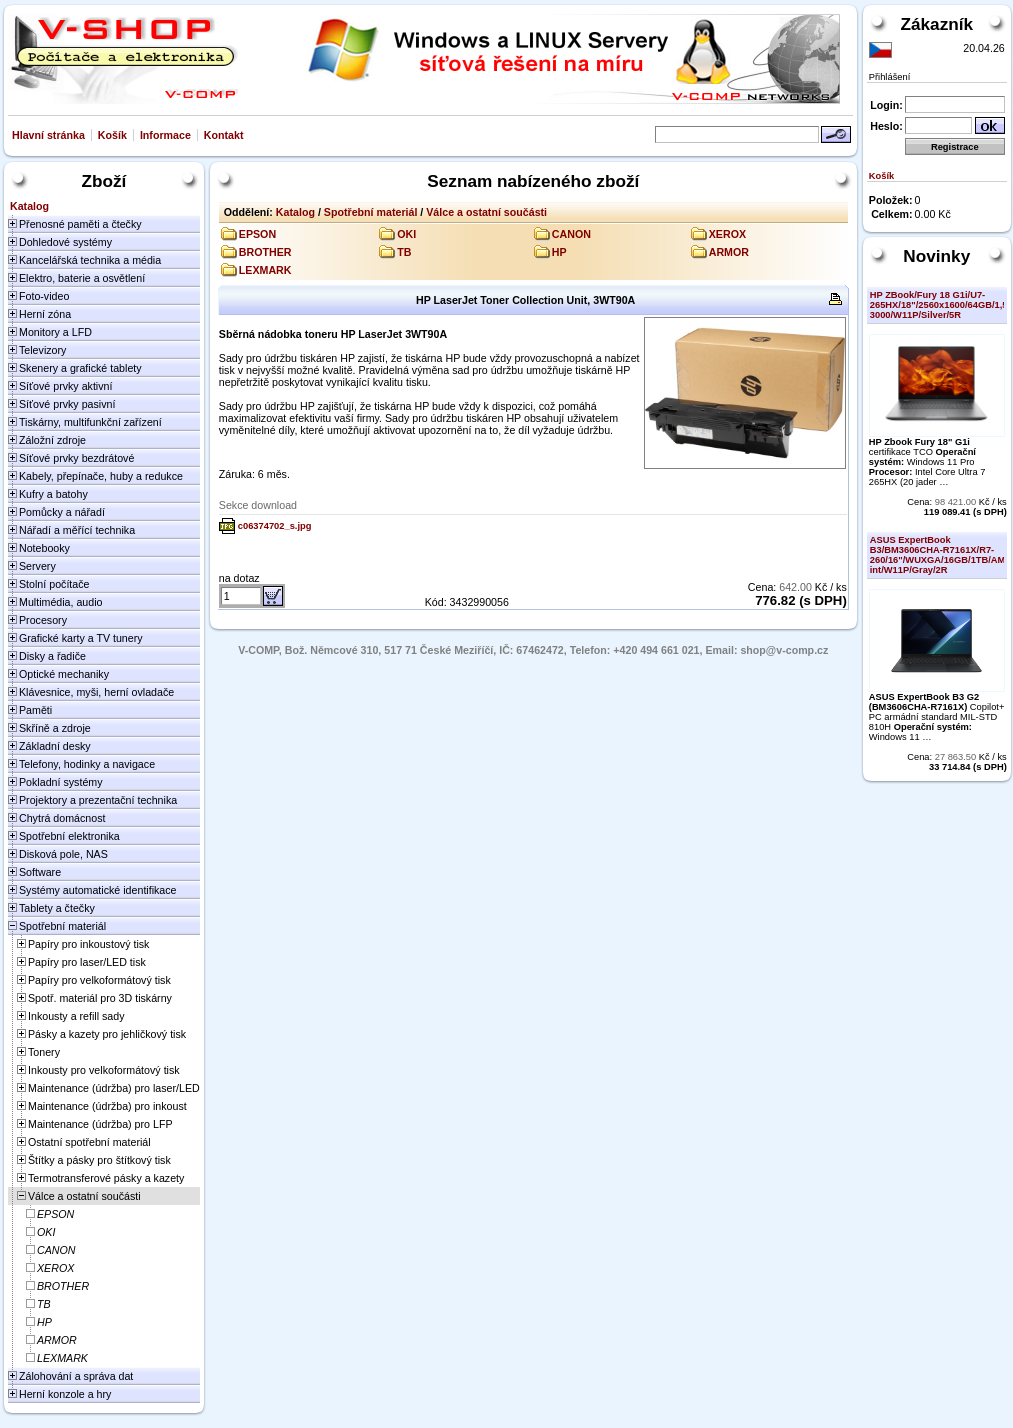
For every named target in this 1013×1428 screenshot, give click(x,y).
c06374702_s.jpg (275, 526)
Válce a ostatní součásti (486, 212)
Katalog (295, 212)
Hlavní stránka (48, 135)
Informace (165, 135)
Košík (112, 135)
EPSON (257, 234)
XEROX (727, 234)
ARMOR (729, 252)
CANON (571, 234)
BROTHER (265, 252)
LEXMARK (265, 270)
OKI (406, 234)
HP (559, 252)
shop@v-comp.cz (784, 650)
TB (404, 252)
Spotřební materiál (371, 212)
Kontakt (224, 135)
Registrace (955, 147)
